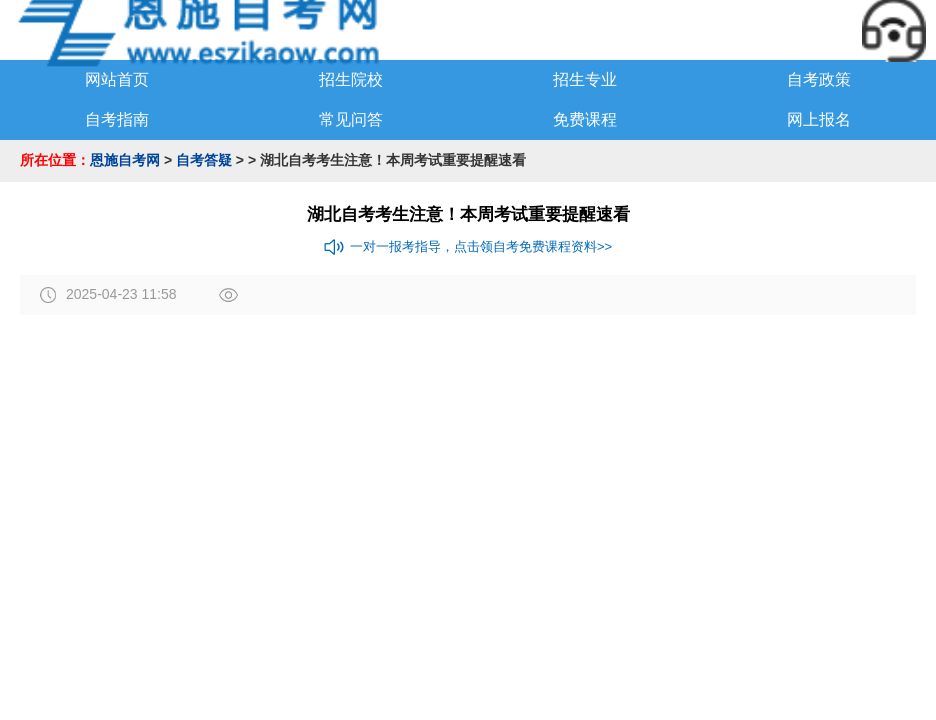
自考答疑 (204, 160)
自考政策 (819, 79)
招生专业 (585, 79)
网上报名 (819, 119)
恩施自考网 (125, 160)
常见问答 (351, 119)
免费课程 (585, 119)
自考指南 (117, 119)
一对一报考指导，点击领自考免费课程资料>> (468, 247)
